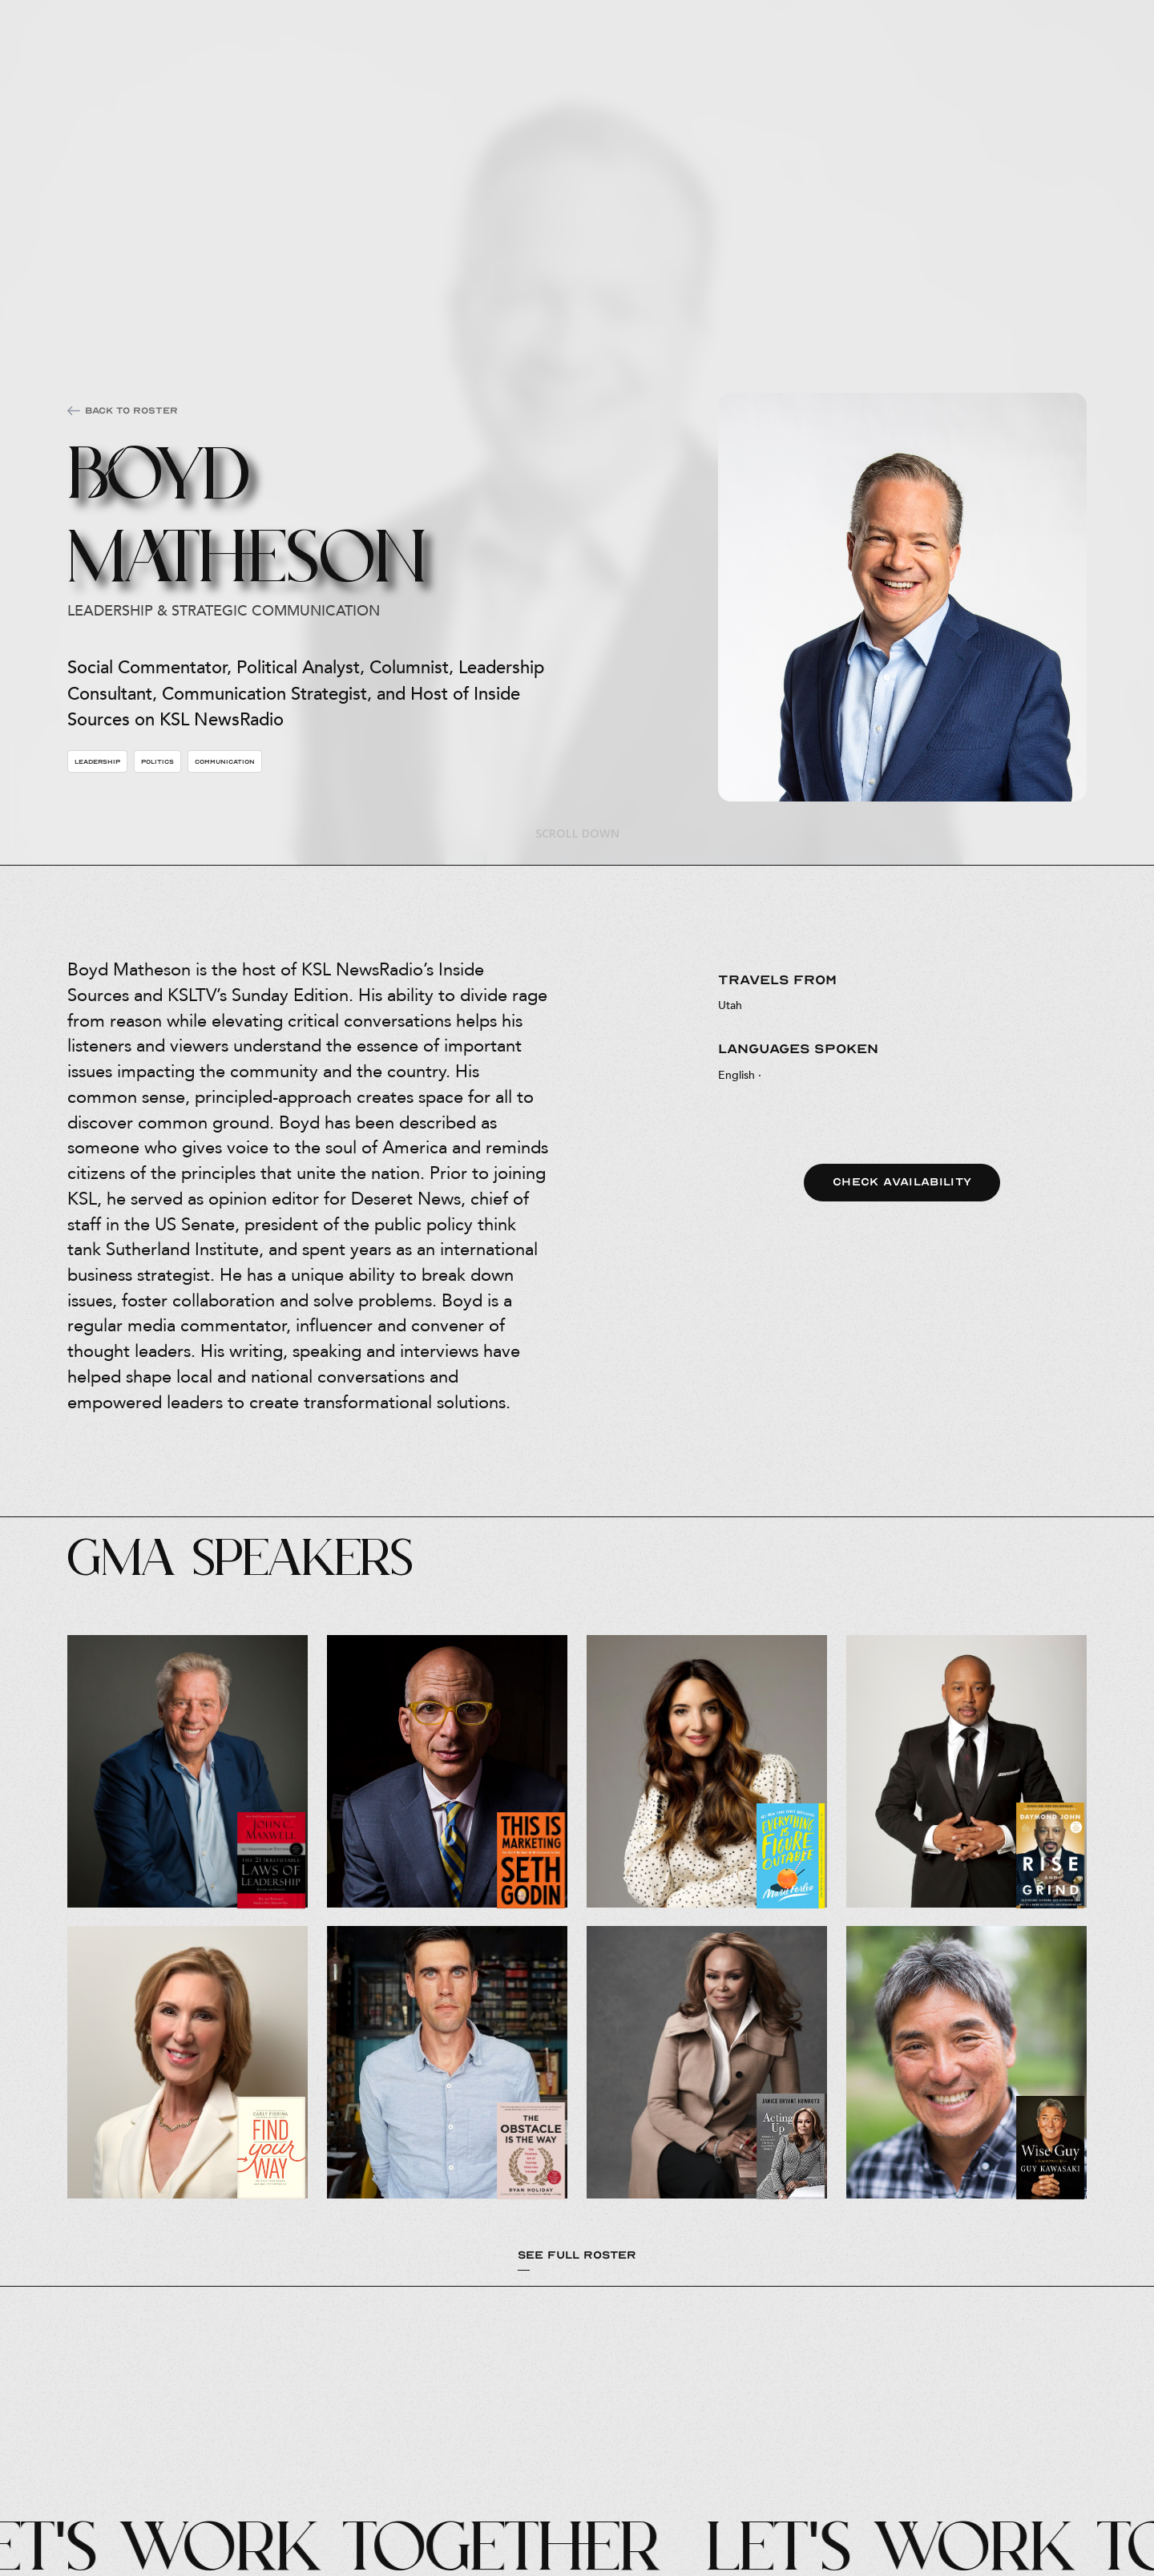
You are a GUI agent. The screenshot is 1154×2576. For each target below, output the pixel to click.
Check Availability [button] (902, 1182)
